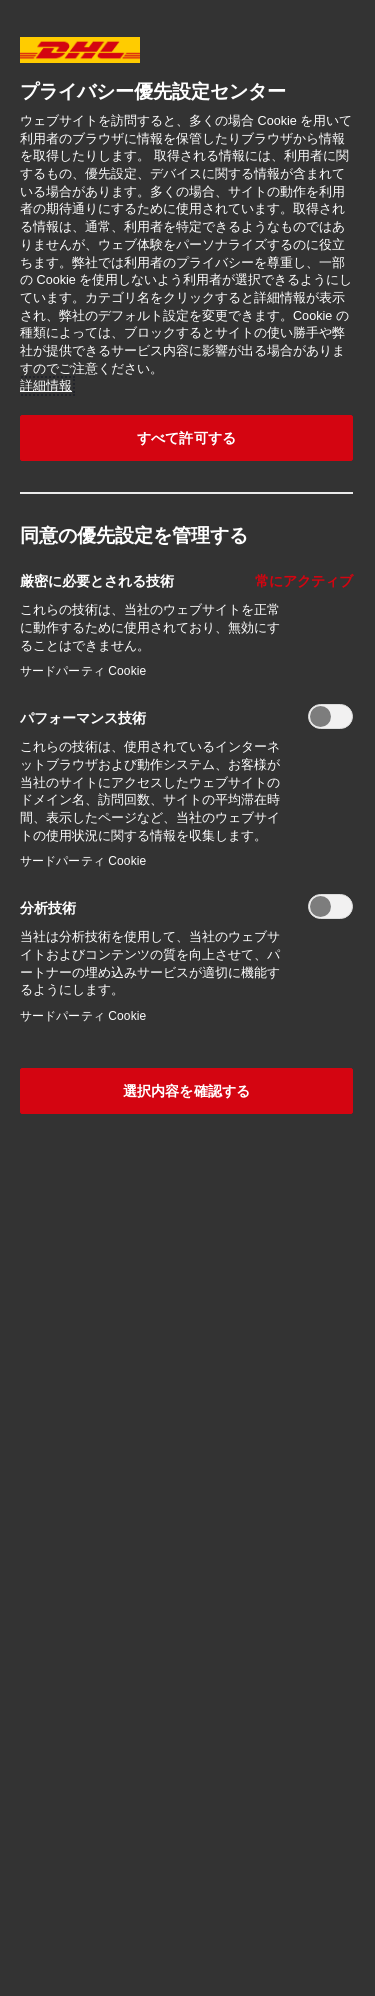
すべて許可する (186, 438)
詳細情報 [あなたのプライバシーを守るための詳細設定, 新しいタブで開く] (46, 386)
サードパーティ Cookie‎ (83, 671)
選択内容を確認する (186, 1091)
